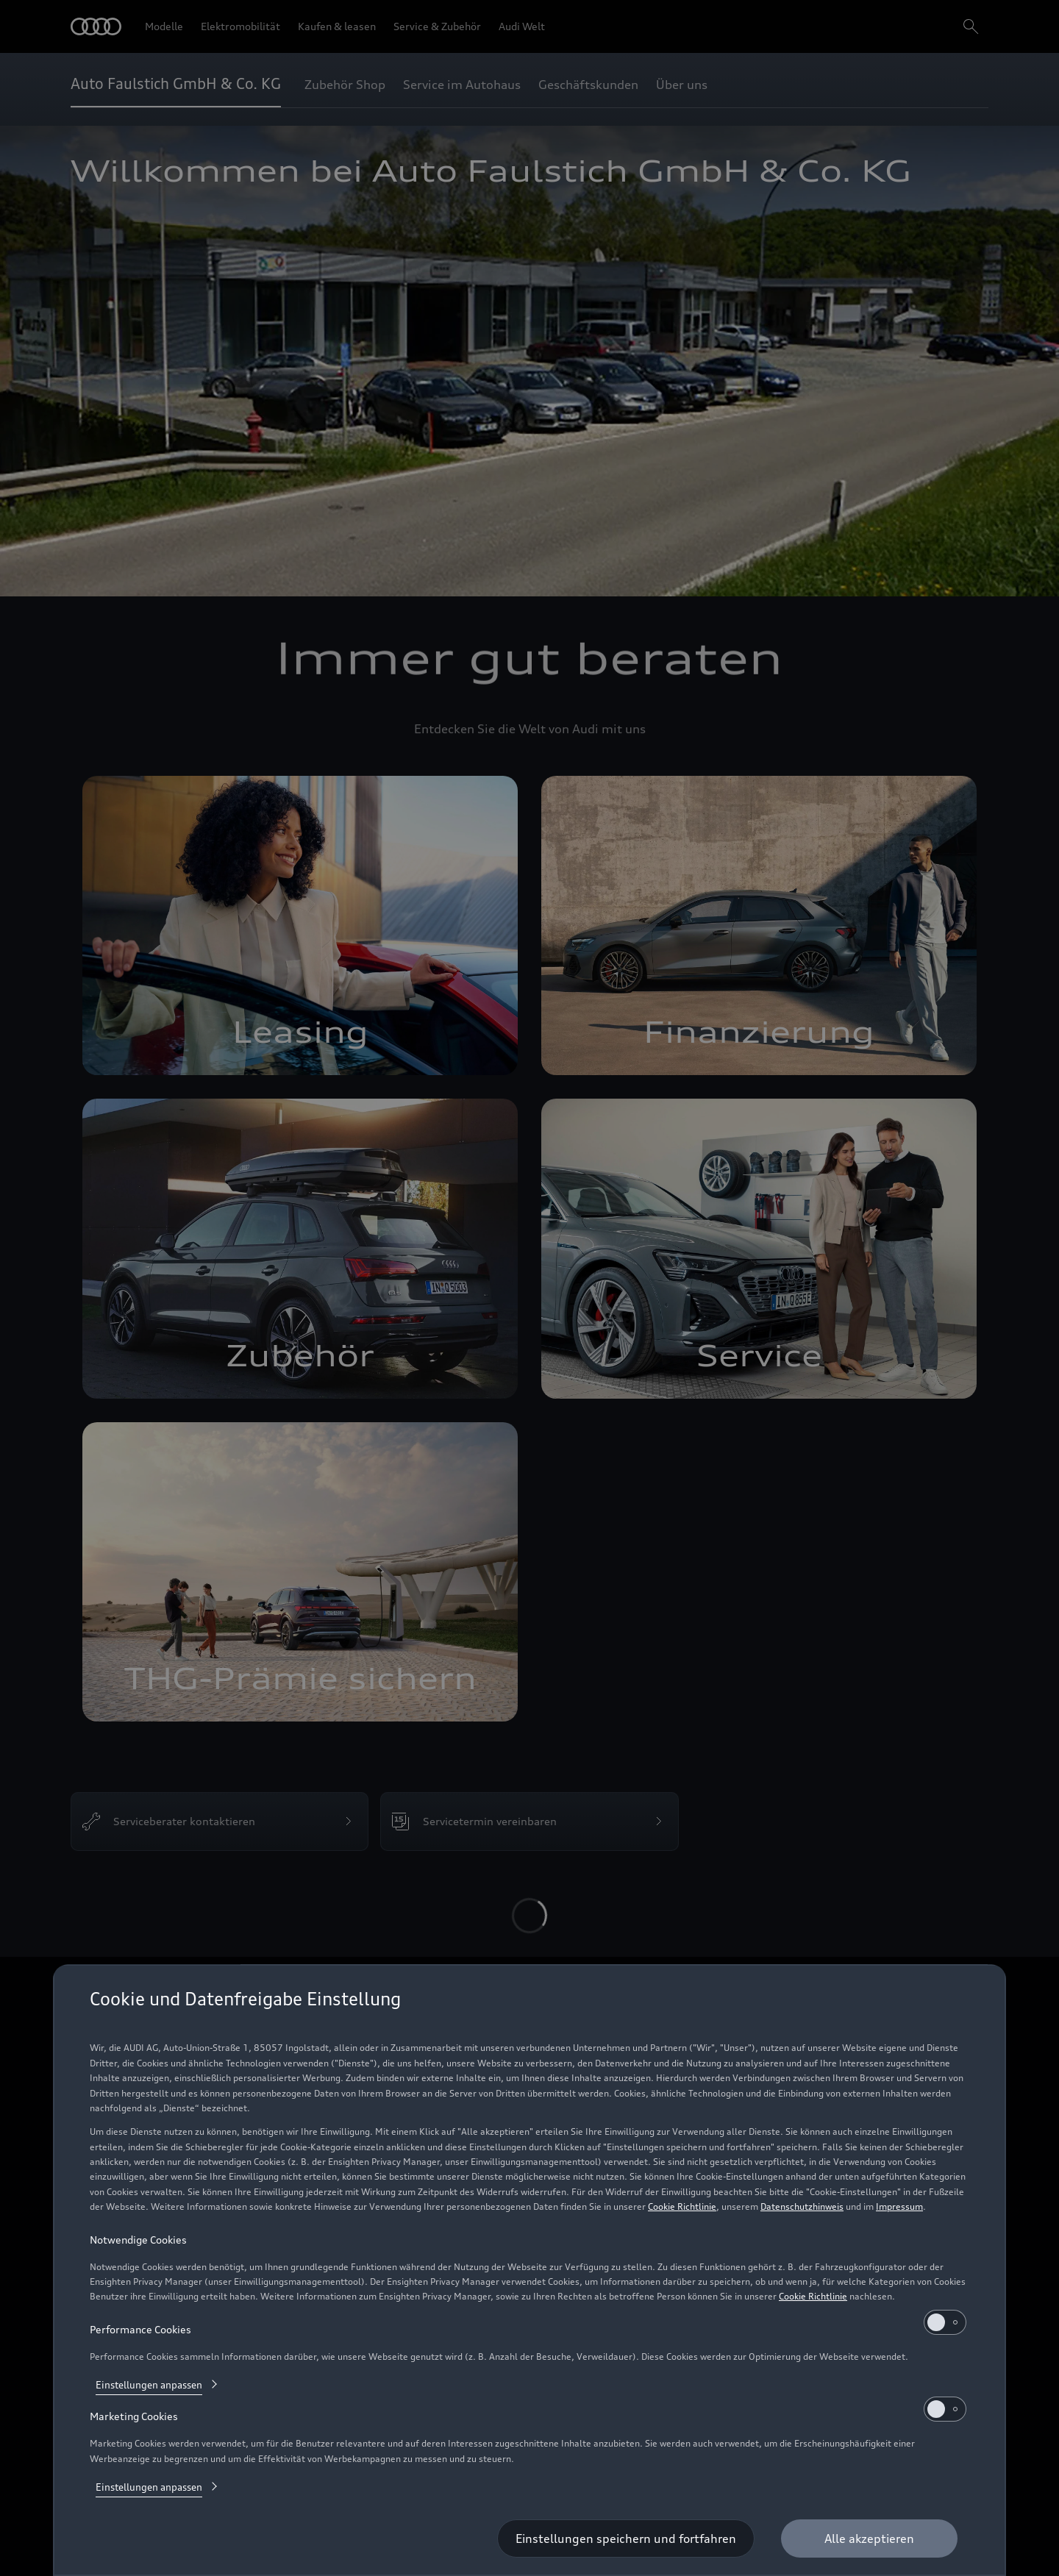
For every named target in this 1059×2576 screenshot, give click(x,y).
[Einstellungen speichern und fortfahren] (626, 2538)
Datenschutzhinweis (802, 2206)
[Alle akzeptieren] (869, 2538)
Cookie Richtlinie (682, 2206)
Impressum (899, 2206)
